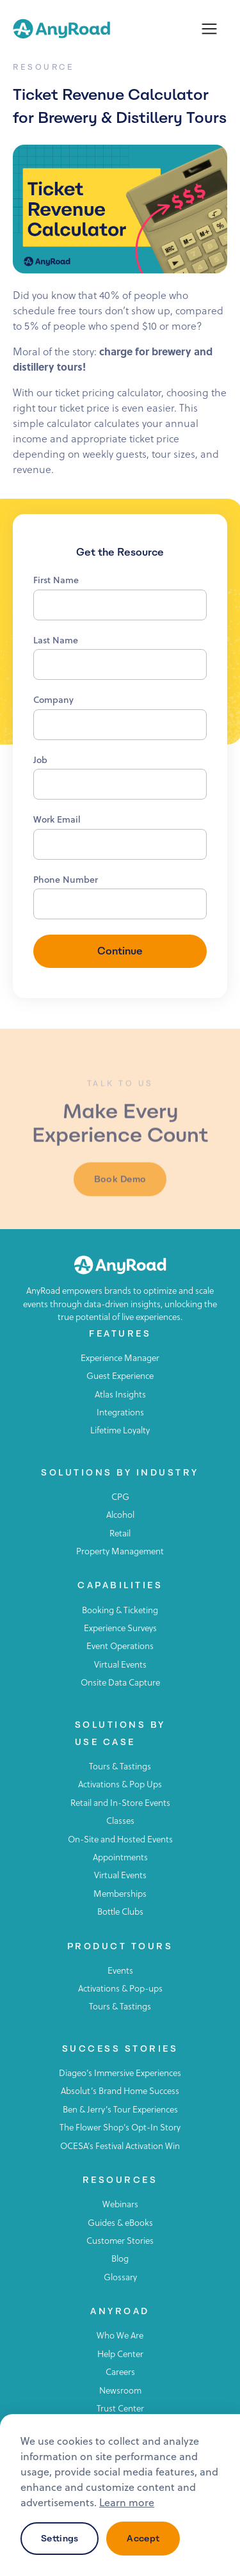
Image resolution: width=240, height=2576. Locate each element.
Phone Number (65, 880)
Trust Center (120, 2409)
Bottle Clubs (120, 1912)
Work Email (57, 820)
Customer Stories (120, 2241)
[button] (209, 29)
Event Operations (120, 1647)
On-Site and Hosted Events (120, 1840)
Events (120, 1971)
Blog (120, 2259)
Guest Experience (120, 1376)
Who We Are (120, 2336)
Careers (120, 2373)
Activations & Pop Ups (120, 1785)
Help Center (120, 2355)
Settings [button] (59, 2538)
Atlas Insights (120, 1395)
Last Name (55, 641)
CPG (120, 1497)
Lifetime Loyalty (120, 1431)
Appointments (120, 1858)
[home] (61, 29)
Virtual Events (120, 1665)
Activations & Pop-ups (120, 1989)
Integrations (120, 1413)
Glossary (120, 2278)
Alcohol (120, 1515)
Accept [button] (143, 2538)
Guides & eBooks (120, 2223)
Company (53, 700)
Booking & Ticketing (120, 1611)
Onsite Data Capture (120, 1683)
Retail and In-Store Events (120, 1803)
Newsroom (120, 2391)
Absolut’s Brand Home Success (120, 2092)
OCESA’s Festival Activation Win (120, 2147)
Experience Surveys (120, 1629)
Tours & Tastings (120, 1767)
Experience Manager (120, 1359)
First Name (56, 581)
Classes (120, 1821)
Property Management (120, 1552)
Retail (120, 1534)
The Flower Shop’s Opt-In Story (120, 2128)
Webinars (120, 2205)
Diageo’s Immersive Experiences (120, 2074)
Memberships (120, 1894)
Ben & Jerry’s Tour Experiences (120, 2110)
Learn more (126, 2503)
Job (40, 761)
